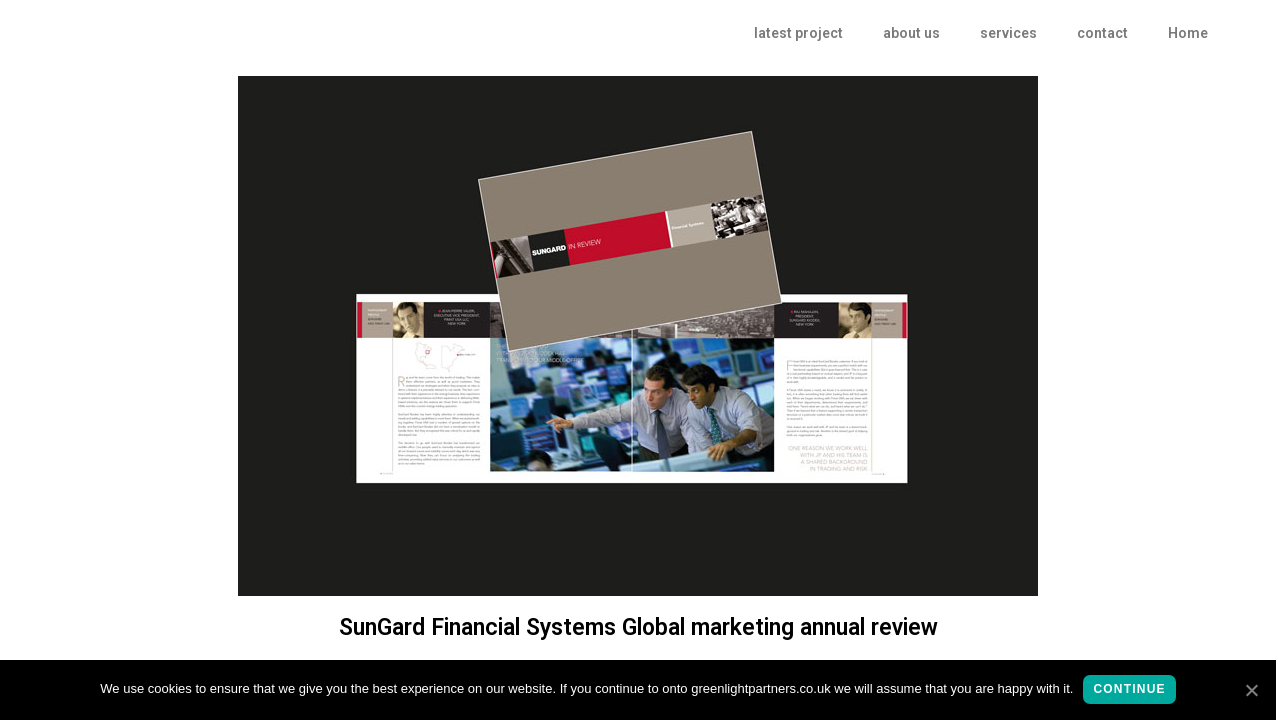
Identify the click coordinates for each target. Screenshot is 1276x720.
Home (1188, 33)
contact (1102, 33)
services (1008, 33)
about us (911, 33)
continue (1129, 689)
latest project (798, 33)
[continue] (1251, 690)
